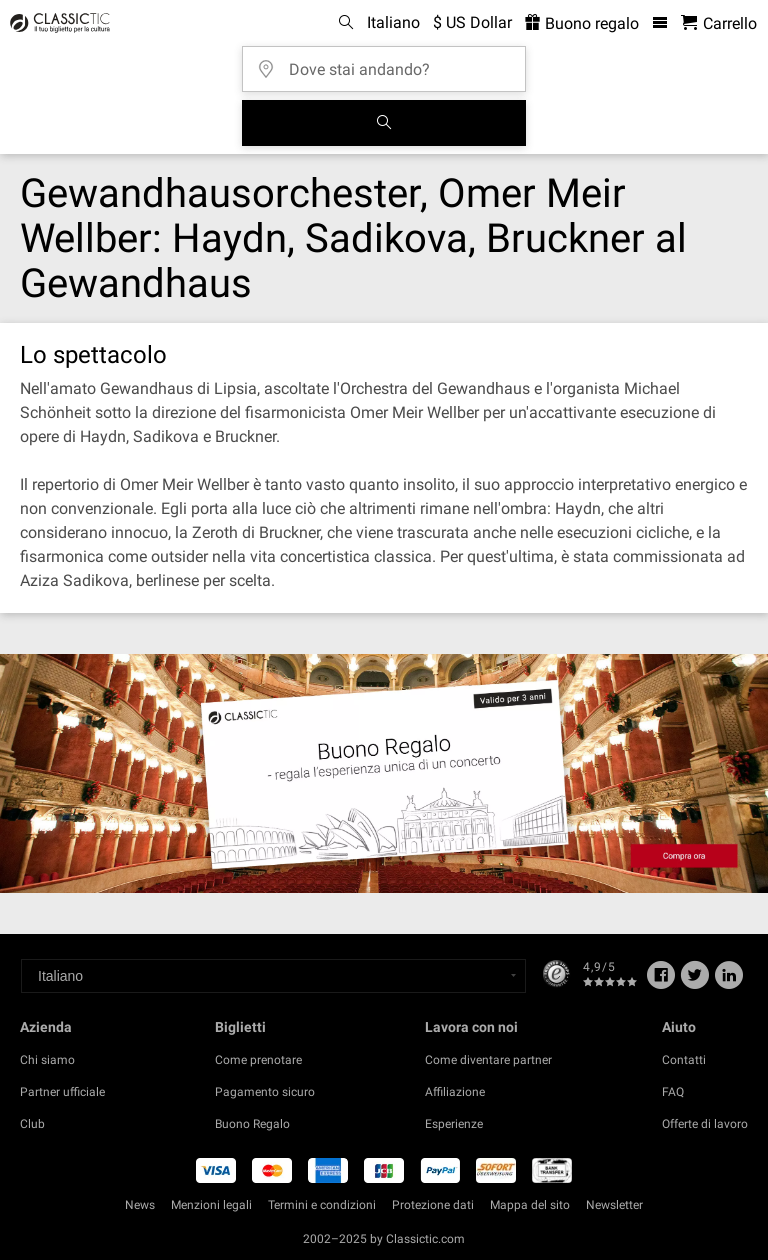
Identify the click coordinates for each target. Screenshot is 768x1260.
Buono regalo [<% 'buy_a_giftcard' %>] (582, 23)
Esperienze (454, 1124)
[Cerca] (384, 123)
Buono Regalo (252, 1124)
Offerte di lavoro (705, 1124)
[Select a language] (273, 976)
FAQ (673, 1092)
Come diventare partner (488, 1060)
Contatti (684, 1060)
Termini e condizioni (322, 1205)
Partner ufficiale (62, 1092)
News (140, 1205)
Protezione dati (433, 1205)
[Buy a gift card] (384, 773)
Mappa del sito (530, 1205)
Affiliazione (455, 1092)
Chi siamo (47, 1060)
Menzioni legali (211, 1205)
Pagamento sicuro (265, 1092)
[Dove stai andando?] (390, 62)
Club (32, 1124)
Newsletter (614, 1205)
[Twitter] (695, 982)
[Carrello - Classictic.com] (719, 23)
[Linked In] (729, 982)
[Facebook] (661, 982)
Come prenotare (258, 1060)
